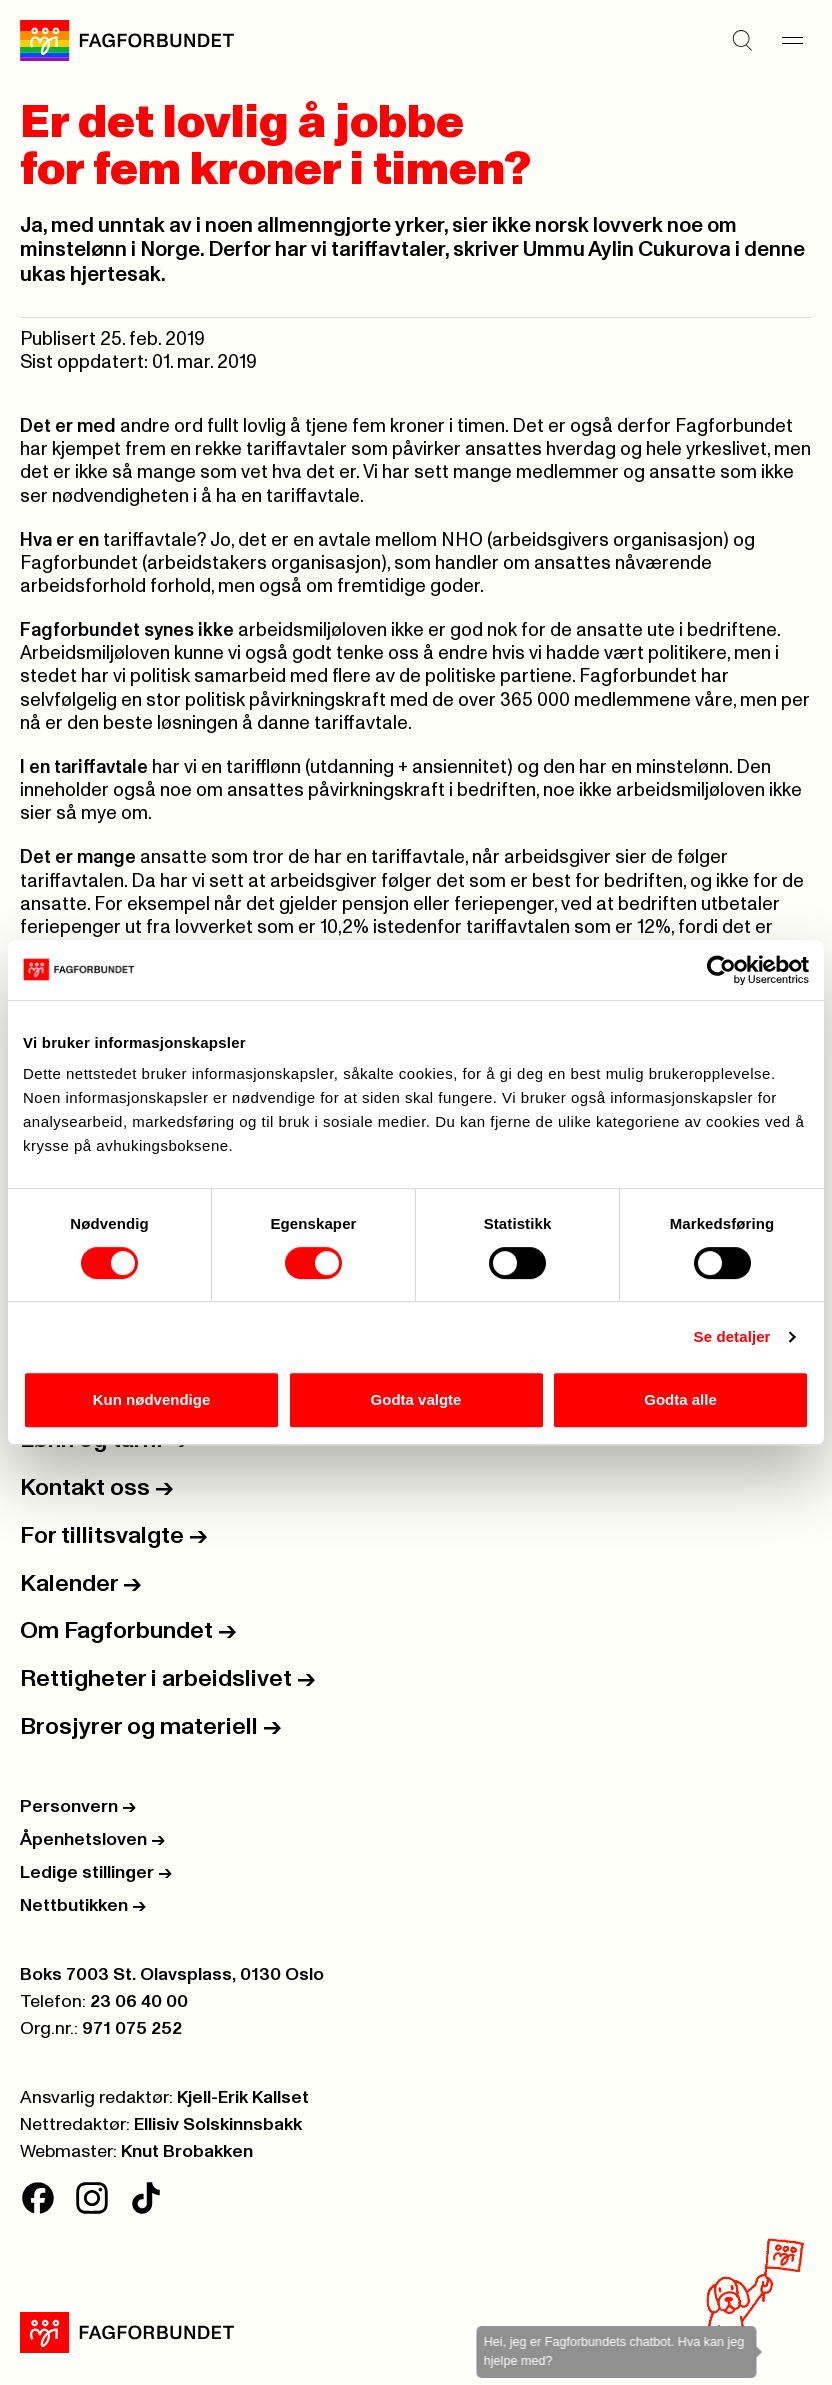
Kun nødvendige (152, 1399)
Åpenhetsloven (92, 1840)
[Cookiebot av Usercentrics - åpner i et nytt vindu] (721, 970)
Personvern (78, 1807)
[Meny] (792, 41)
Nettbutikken (83, 1906)
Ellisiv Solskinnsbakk (218, 2125)
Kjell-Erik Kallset (243, 2098)
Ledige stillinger (96, 1873)
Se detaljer (732, 1336)
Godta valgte (416, 1399)
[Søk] (742, 41)
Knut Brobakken (187, 2152)
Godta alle (680, 1399)
